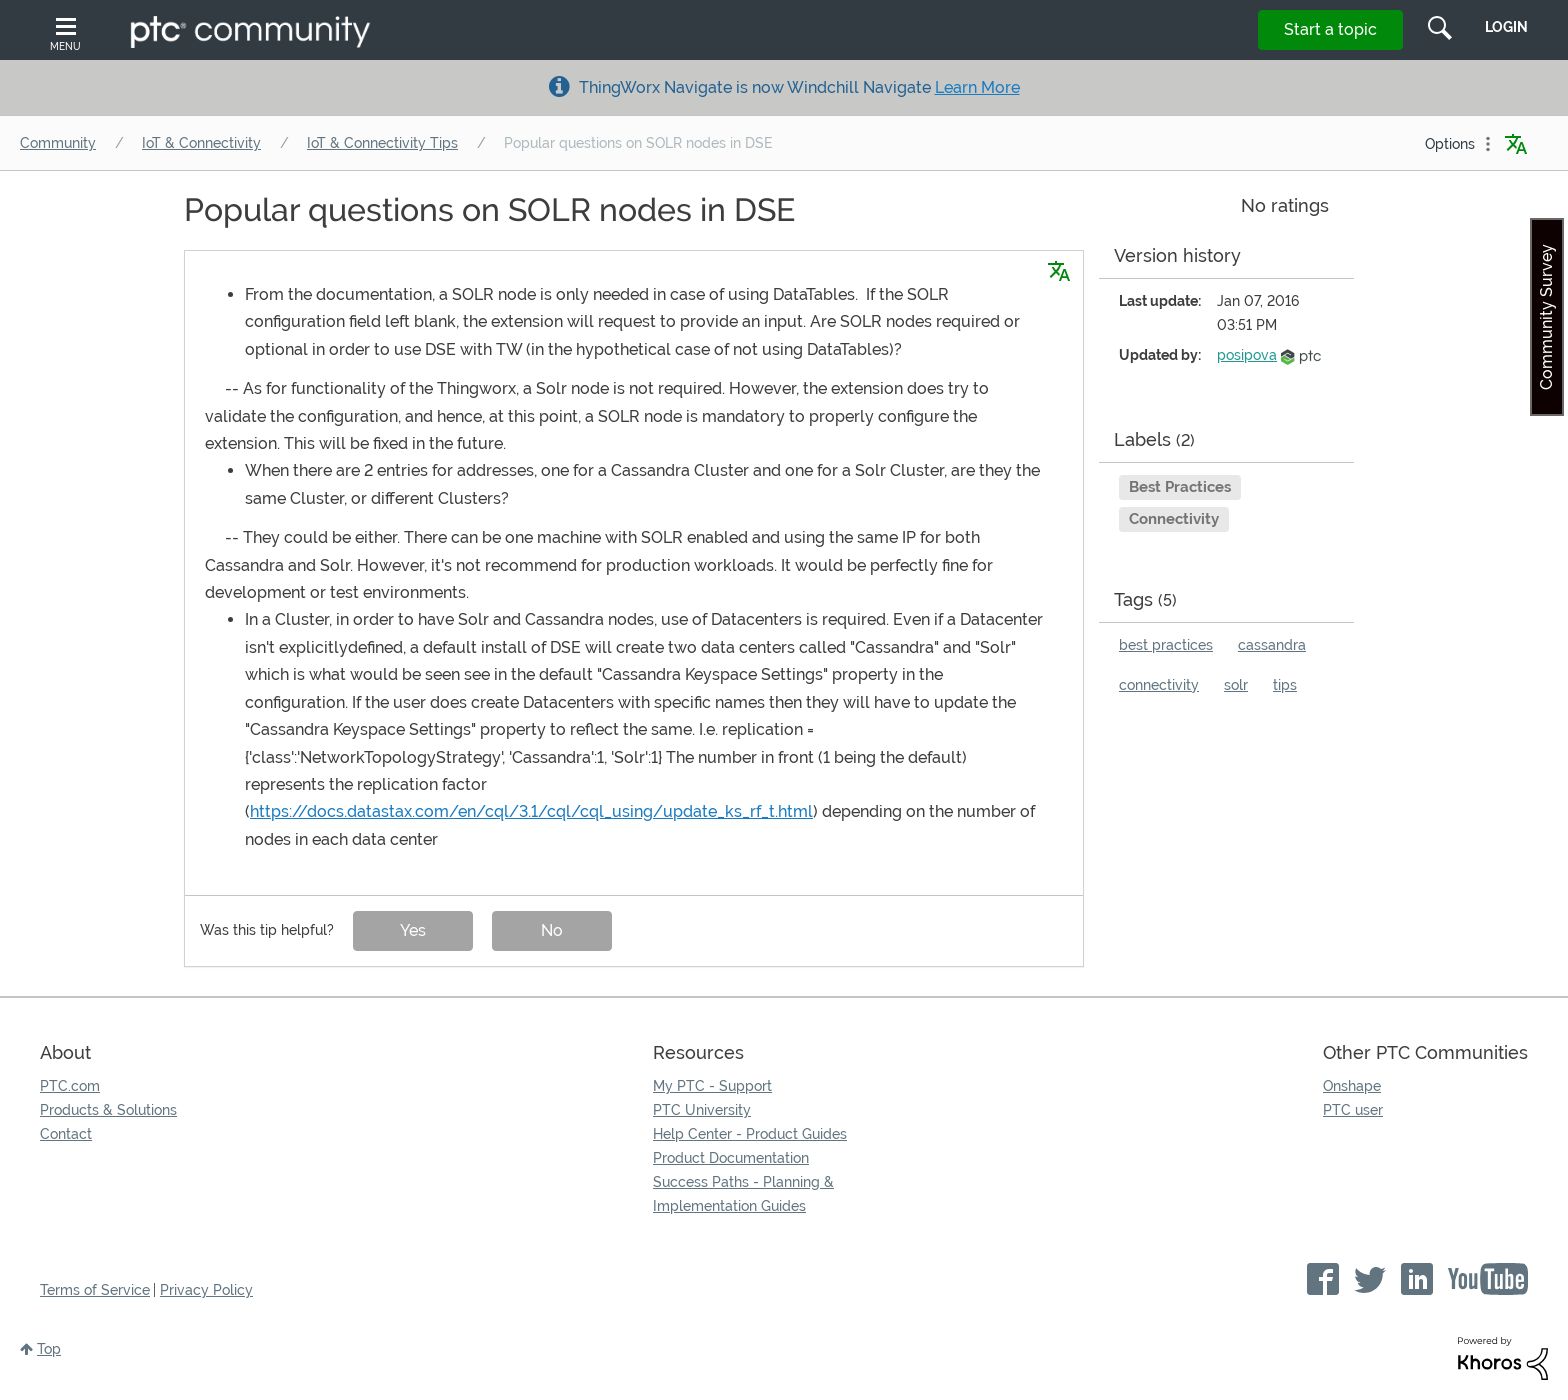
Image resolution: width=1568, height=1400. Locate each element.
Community (58, 143)
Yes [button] (413, 930)
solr (1236, 685)
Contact (66, 1134)
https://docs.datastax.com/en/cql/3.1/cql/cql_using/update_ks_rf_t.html (531, 811)
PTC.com (70, 1086)
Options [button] (1450, 144)
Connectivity (1174, 519)
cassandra (1272, 645)
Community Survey (1546, 317)
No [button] (552, 930)
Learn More (977, 87)
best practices (1166, 645)
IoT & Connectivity (201, 143)
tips (1285, 685)
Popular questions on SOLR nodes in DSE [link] (638, 143)
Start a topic (1330, 29)
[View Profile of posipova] (1247, 355)
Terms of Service (95, 1290)
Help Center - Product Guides (750, 1134)
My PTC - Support (712, 1086)
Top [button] (49, 1349)
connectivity (1159, 685)
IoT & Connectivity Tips (382, 143)
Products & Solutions (108, 1110)
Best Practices (1180, 487)
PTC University (702, 1110)
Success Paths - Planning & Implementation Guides (743, 1194)
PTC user (1353, 1110)
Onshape (1352, 1086)
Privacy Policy (206, 1290)
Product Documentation (731, 1158)
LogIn (1506, 27)
